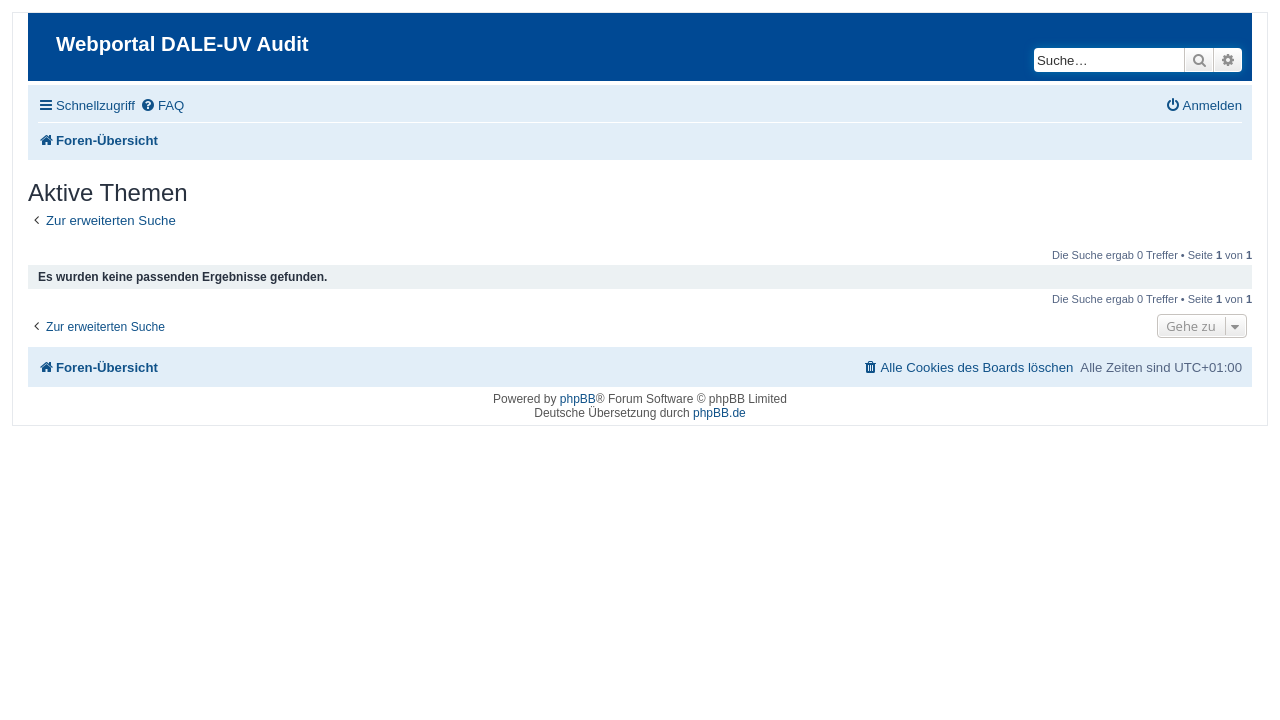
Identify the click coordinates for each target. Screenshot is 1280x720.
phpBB (578, 399)
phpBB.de (719, 413)
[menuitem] (150, 105)
